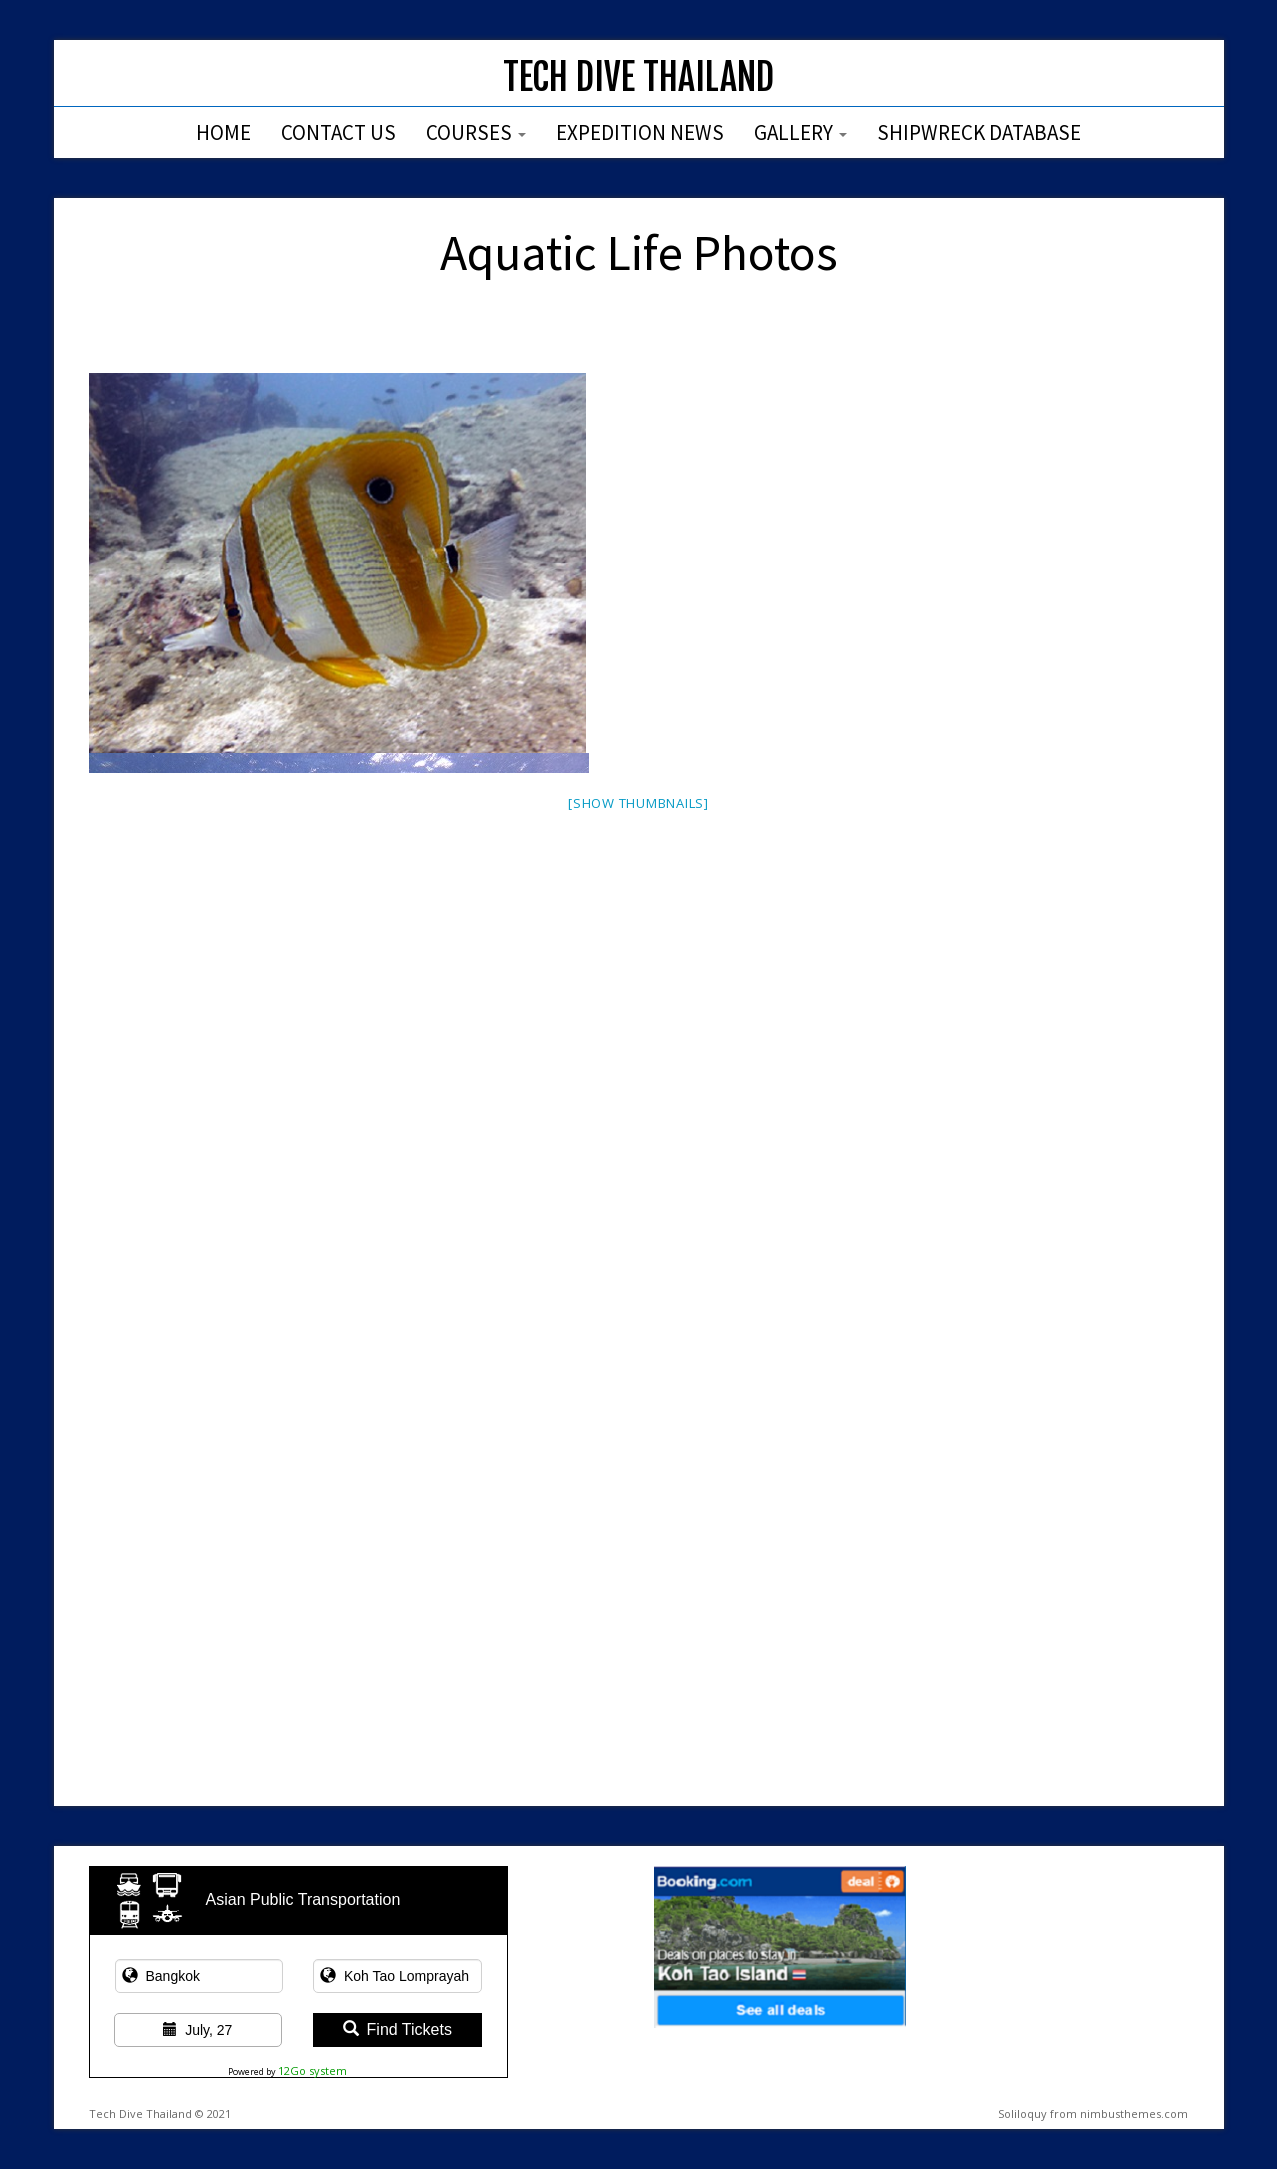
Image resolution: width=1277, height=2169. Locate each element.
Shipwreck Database (979, 132)
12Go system (312, 2070)
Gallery (800, 132)
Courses (476, 132)
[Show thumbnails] (638, 803)
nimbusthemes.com (1134, 2113)
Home (223, 132)
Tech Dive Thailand (638, 77)
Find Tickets (397, 2029)
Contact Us (338, 132)
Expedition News (640, 132)
